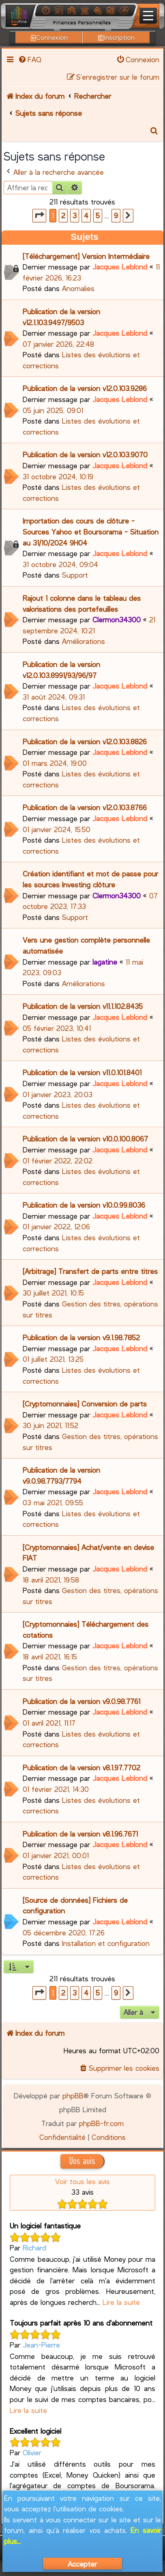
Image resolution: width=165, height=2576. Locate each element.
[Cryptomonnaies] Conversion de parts (85, 1403)
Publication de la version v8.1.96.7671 (80, 1833)
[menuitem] (29, 59)
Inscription (116, 37)
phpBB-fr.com (101, 2123)
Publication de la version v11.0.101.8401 (82, 1072)
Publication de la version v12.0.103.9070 (85, 454)
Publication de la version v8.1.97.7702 (81, 1767)
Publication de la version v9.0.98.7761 (81, 1701)
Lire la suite (121, 2302)
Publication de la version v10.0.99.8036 (84, 1204)
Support (75, 574)
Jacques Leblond (119, 266)
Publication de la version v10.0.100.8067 (85, 1138)
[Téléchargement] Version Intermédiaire (86, 256)
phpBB (73, 2095)
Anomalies (78, 288)
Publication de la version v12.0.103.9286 (85, 388)
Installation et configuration (106, 1943)
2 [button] (63, 215)
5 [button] (98, 215)
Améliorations (83, 641)
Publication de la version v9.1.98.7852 (81, 1337)
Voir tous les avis (82, 2181)
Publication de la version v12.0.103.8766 (85, 807)
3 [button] (75, 215)
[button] (39, 215)
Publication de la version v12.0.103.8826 (85, 741)
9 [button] (116, 215)
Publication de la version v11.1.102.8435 (83, 1006)
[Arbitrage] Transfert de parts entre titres (90, 1271)
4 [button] (86, 215)
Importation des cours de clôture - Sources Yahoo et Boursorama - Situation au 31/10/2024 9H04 (91, 531)
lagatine (104, 961)
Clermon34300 (116, 619)
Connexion (49, 37)
